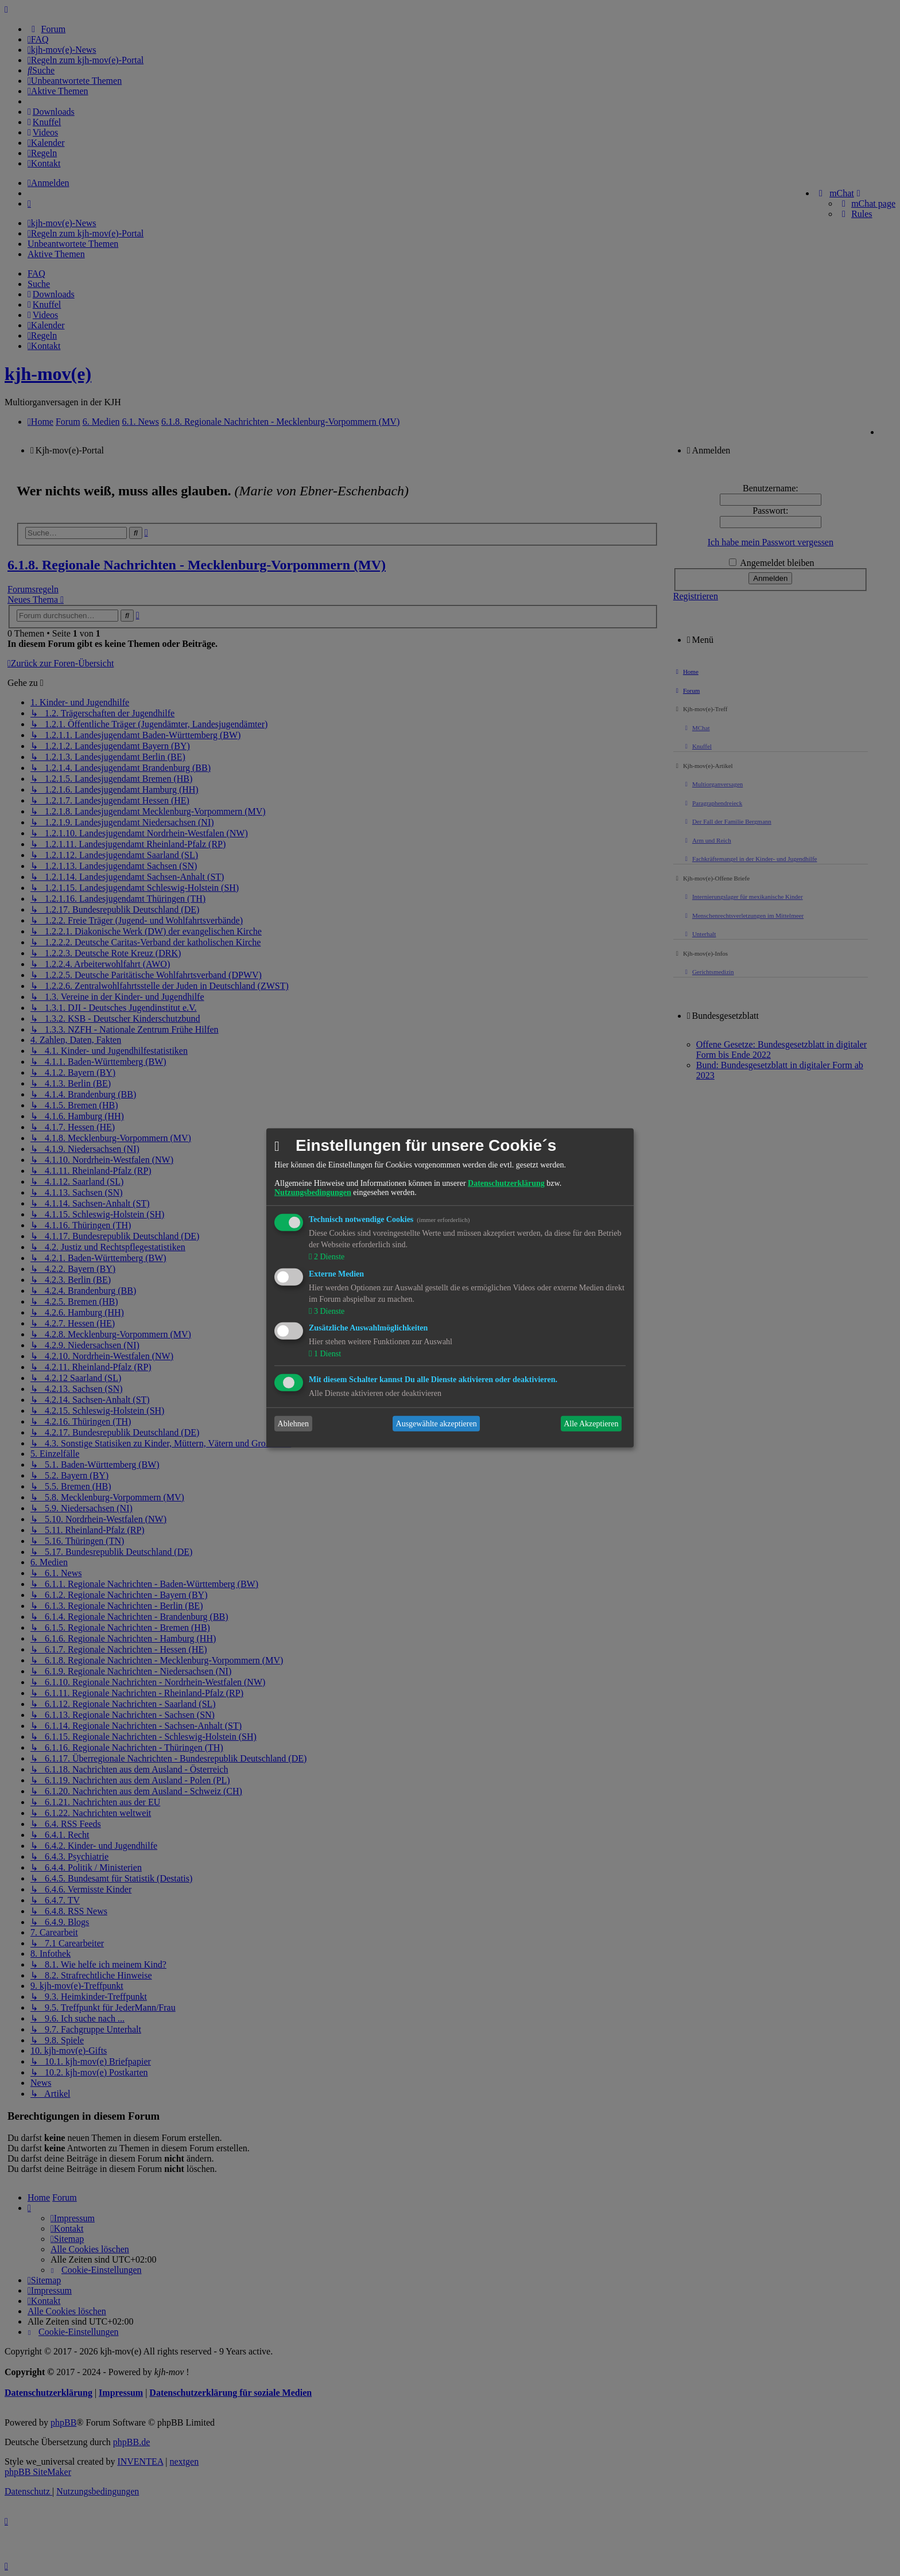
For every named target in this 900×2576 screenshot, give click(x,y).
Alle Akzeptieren (591, 1423)
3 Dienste (328, 1310)
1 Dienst (326, 1353)
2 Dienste (328, 1256)
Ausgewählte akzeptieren (436, 1423)
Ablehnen (293, 1423)
